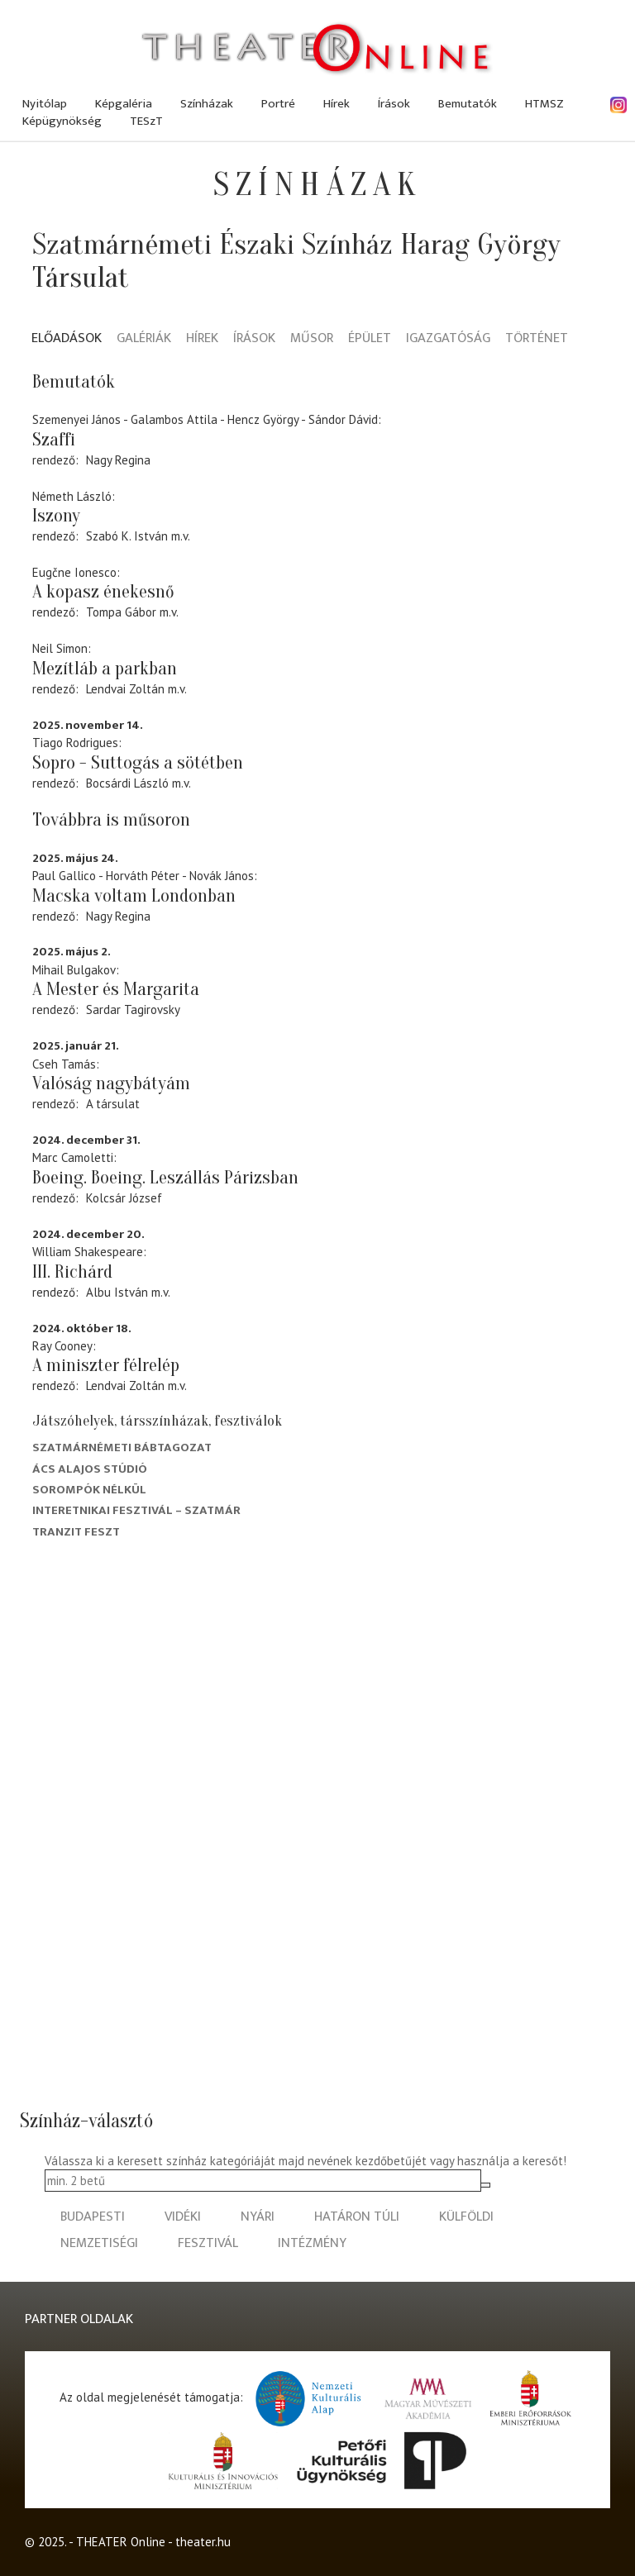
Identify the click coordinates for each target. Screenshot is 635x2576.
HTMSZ (544, 103)
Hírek (336, 103)
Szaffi (53, 439)
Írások (394, 103)
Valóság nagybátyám (111, 1083)
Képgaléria (123, 103)
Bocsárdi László (127, 783)
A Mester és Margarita (115, 989)
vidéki (183, 2217)
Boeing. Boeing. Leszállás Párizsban (165, 1177)
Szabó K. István (127, 536)
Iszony (56, 515)
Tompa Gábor (121, 612)
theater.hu (203, 2542)
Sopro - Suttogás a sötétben (137, 763)
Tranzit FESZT (76, 1531)
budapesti (92, 2217)
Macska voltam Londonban (134, 896)
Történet (536, 339)
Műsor (311, 339)
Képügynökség (62, 121)
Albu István (117, 1292)
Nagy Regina (118, 460)
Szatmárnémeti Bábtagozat (122, 1447)
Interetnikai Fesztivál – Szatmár (136, 1510)
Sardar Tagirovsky (133, 1009)
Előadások (66, 339)
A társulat (113, 1104)
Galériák (144, 339)
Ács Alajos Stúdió (89, 1469)
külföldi (466, 2217)
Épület (369, 339)
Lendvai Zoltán (125, 689)
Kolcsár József (124, 1198)
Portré (278, 103)
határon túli (356, 2217)
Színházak (206, 103)
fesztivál (208, 2243)
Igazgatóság (448, 339)
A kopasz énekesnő (103, 591)
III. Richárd (72, 1272)
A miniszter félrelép (105, 1365)
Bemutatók (467, 103)
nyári (258, 2217)
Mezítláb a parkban (104, 668)
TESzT (146, 121)
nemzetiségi (99, 2243)
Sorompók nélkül (89, 1489)
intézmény (312, 2243)
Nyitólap (44, 103)
